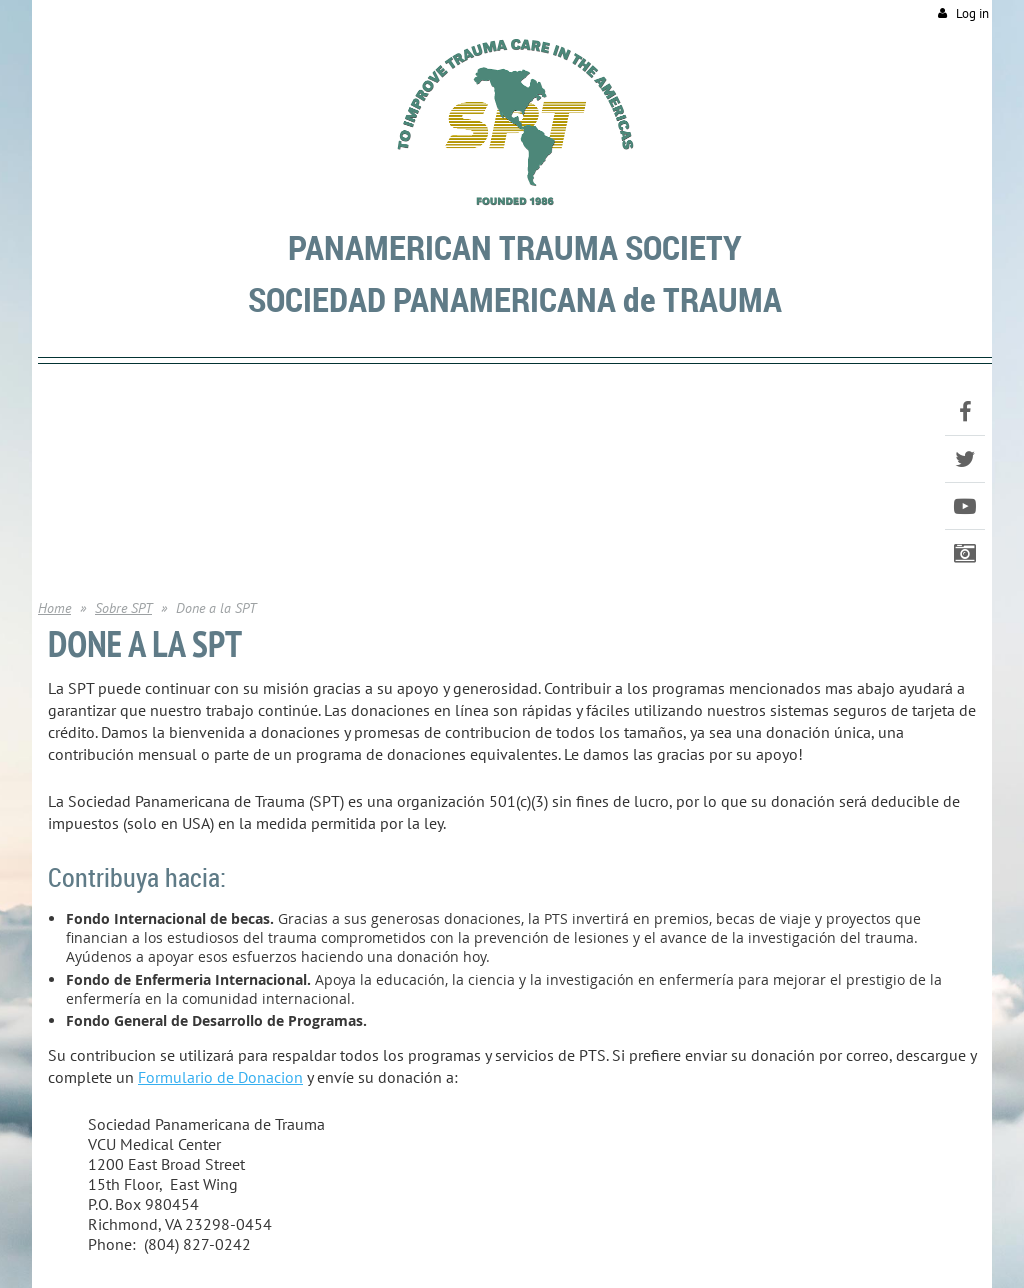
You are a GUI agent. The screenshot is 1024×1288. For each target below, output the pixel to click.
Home (54, 608)
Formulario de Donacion (220, 1077)
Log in (972, 13)
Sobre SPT (123, 608)
